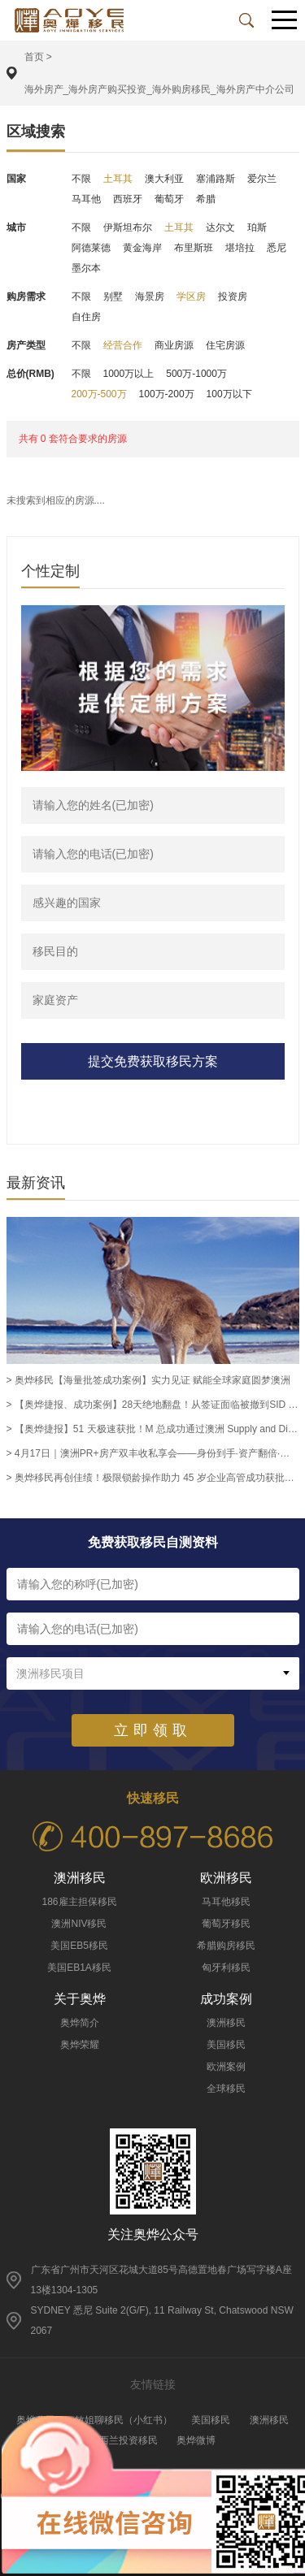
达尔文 (220, 227)
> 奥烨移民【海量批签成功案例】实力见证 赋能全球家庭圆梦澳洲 (149, 1380)
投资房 (232, 296)
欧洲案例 (226, 2066)
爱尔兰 (262, 178)
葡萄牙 (169, 199)
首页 (34, 57)
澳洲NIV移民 (79, 1923)
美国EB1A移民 (79, 1967)
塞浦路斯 (215, 178)
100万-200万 (166, 394)
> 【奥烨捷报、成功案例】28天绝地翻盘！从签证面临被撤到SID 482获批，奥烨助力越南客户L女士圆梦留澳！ (153, 1404)
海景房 (149, 296)
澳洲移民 (226, 2022)
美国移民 (226, 2044)
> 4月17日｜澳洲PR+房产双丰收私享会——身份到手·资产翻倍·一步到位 (153, 1453)
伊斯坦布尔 (127, 227)
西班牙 (127, 199)
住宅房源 (225, 345)
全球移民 (226, 2088)
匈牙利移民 (226, 1967)
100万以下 (229, 394)
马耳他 (86, 199)
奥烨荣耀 (79, 2044)
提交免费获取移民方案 (153, 1061)
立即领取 (153, 1730)
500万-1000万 (196, 373)
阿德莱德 (91, 247)
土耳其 (118, 178)
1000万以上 (129, 373)
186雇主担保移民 (78, 1901)
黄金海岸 (142, 247)
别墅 (113, 296)
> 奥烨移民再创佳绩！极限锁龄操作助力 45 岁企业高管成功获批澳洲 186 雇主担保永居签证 (153, 1477)
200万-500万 (99, 394)
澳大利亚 (164, 178)
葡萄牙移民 (226, 1923)
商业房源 (174, 345)
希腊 (206, 199)
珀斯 (257, 227)
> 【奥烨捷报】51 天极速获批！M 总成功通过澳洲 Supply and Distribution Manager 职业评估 (153, 1429)
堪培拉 (240, 247)
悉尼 (276, 247)
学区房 (191, 296)
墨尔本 (86, 268)
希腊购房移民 (226, 1945)
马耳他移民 (226, 1901)
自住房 (86, 317)
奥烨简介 (79, 2022)
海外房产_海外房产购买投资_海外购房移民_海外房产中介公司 (159, 89)
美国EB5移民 (79, 1945)
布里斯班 (193, 247)
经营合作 (122, 345)
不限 (81, 178)
